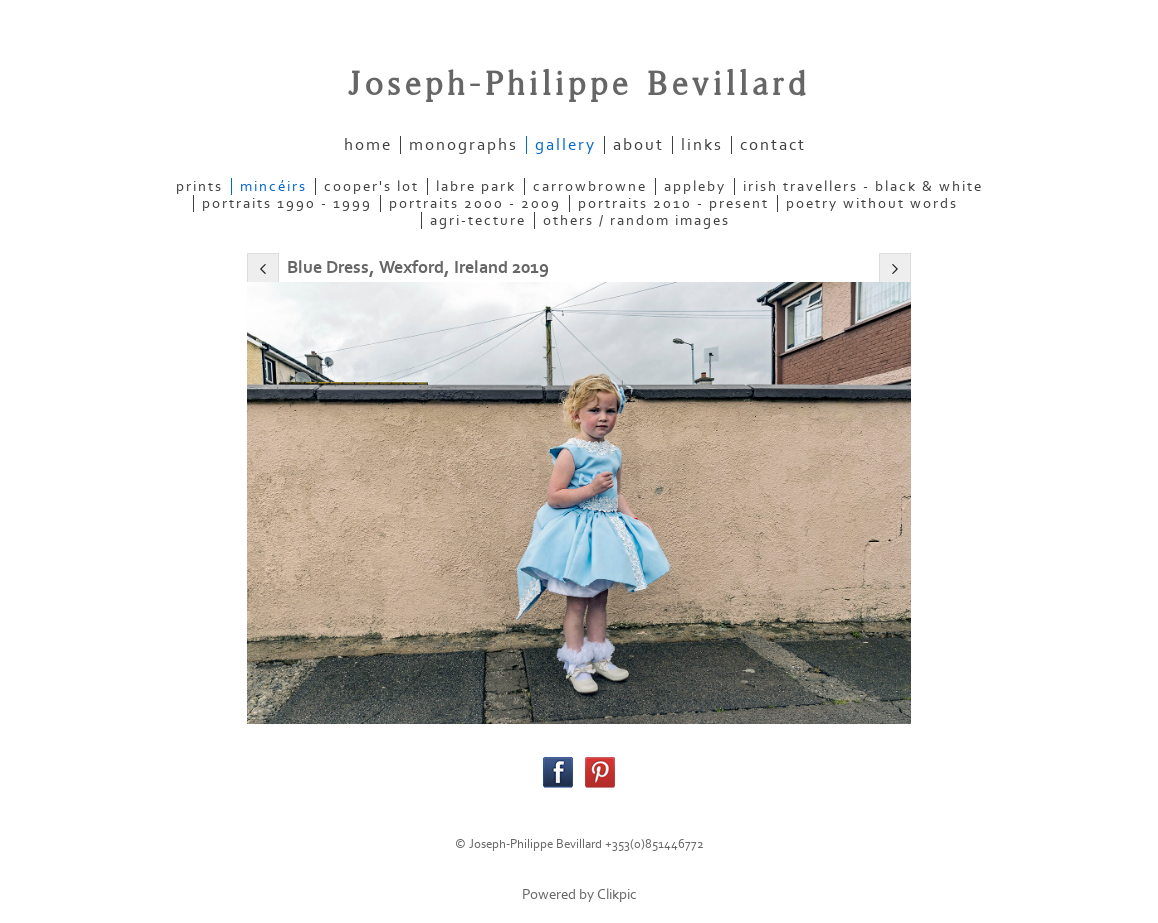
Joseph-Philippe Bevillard (579, 85)
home (368, 145)
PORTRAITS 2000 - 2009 (475, 203)
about (638, 145)
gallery (565, 145)
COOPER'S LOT (371, 186)
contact (773, 145)
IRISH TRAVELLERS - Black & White (863, 186)
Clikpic (617, 894)
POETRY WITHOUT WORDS (872, 203)
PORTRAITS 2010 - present (673, 203)
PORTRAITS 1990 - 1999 (287, 203)
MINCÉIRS (273, 186)
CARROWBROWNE (590, 186)
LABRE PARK (476, 186)
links (702, 145)
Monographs (463, 145)
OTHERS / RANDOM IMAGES (636, 220)
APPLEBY (695, 186)
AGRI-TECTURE (478, 220)
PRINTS (199, 186)
